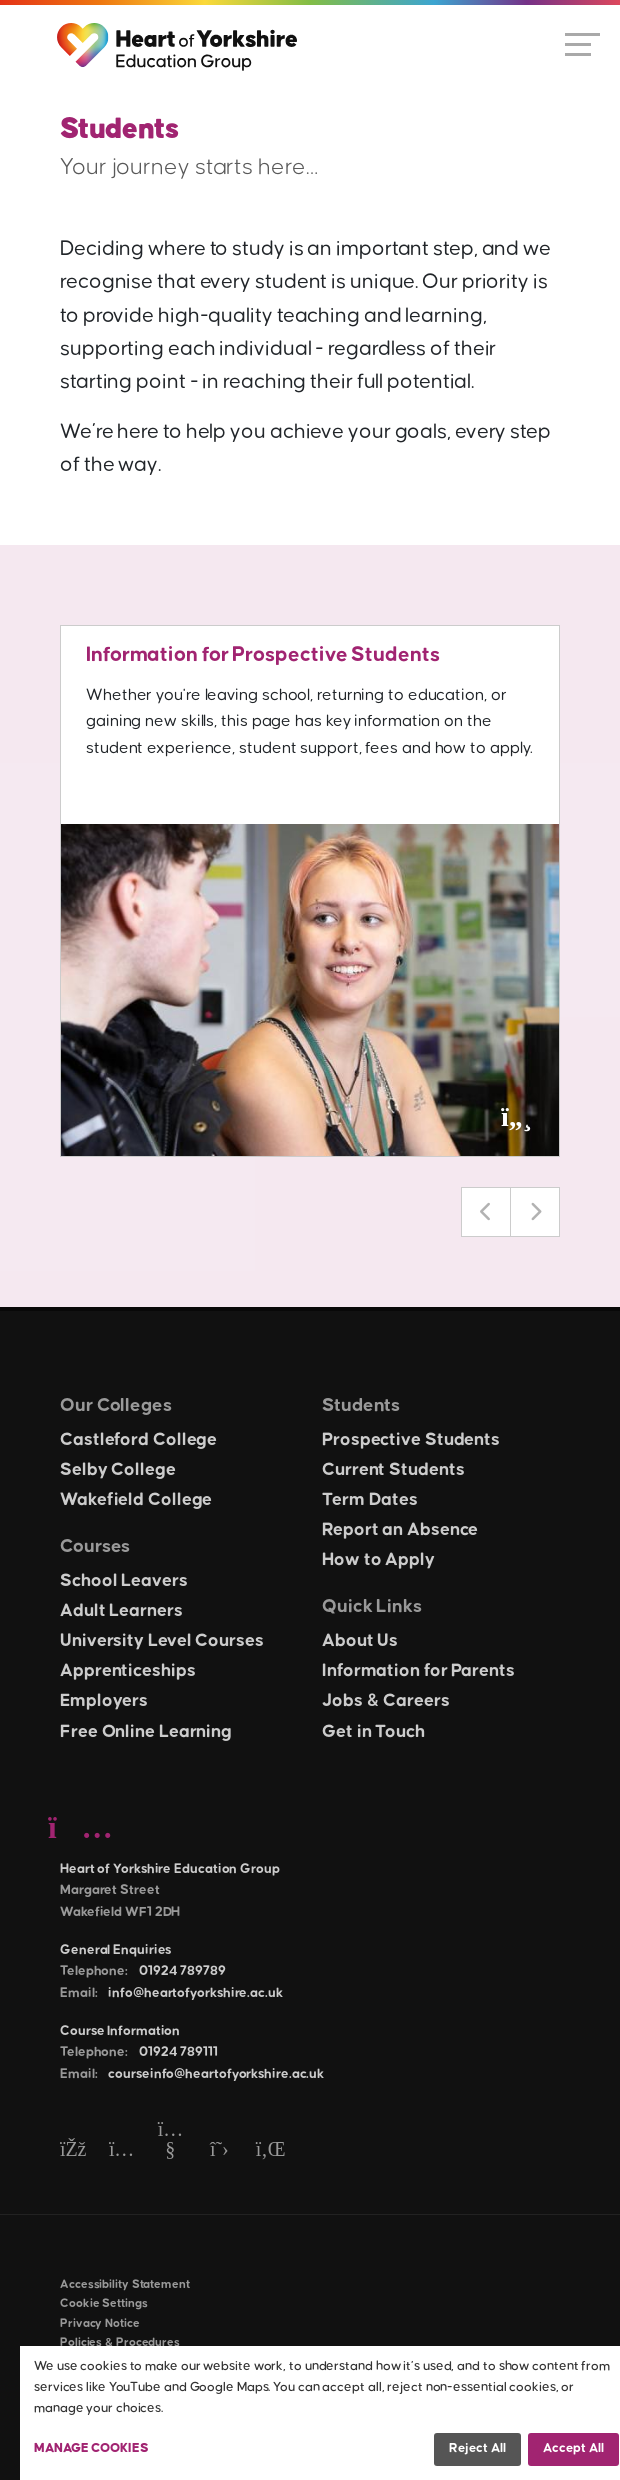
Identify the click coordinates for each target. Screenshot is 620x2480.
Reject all (477, 2448)
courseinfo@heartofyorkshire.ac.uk (216, 2074)
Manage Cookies (91, 2448)
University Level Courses (162, 1641)
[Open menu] (582, 43)
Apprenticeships (128, 1671)
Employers (104, 1701)
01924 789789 (182, 1971)
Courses (95, 1546)
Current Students (393, 1470)
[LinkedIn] (268, 2150)
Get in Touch (373, 1732)
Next (535, 1212)
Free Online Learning (146, 1732)
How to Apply (378, 1560)
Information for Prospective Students (263, 654)
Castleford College (138, 1440)
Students (361, 1405)
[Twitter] (219, 2150)
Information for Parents (418, 1671)
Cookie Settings (104, 2303)
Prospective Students (411, 1440)
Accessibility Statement (125, 2284)
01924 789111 (178, 2052)
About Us (360, 1641)
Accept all (573, 2448)
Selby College (118, 1470)
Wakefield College (136, 1500)
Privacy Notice (100, 2323)
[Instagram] (121, 2150)
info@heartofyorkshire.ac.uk (195, 1993)
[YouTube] (170, 2150)
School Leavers (124, 1581)
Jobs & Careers (386, 1701)
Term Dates (370, 1500)
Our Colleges (116, 1405)
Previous (486, 1212)
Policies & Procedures (120, 2342)
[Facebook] (72, 2150)
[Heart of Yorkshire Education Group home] (178, 37)
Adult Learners (121, 1611)
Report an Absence (400, 1530)
